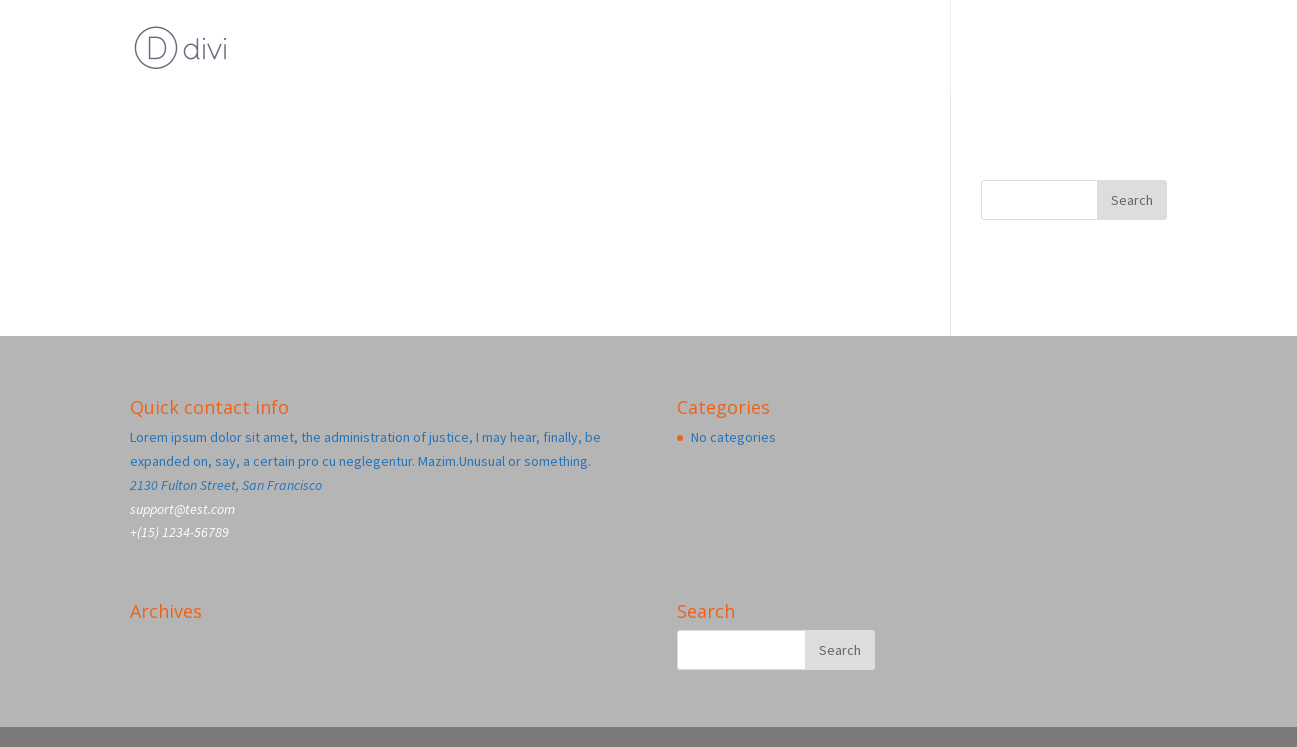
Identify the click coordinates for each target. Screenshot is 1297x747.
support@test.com (182, 509)
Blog (1063, 49)
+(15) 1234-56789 (179, 532)
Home (1140, 49)
